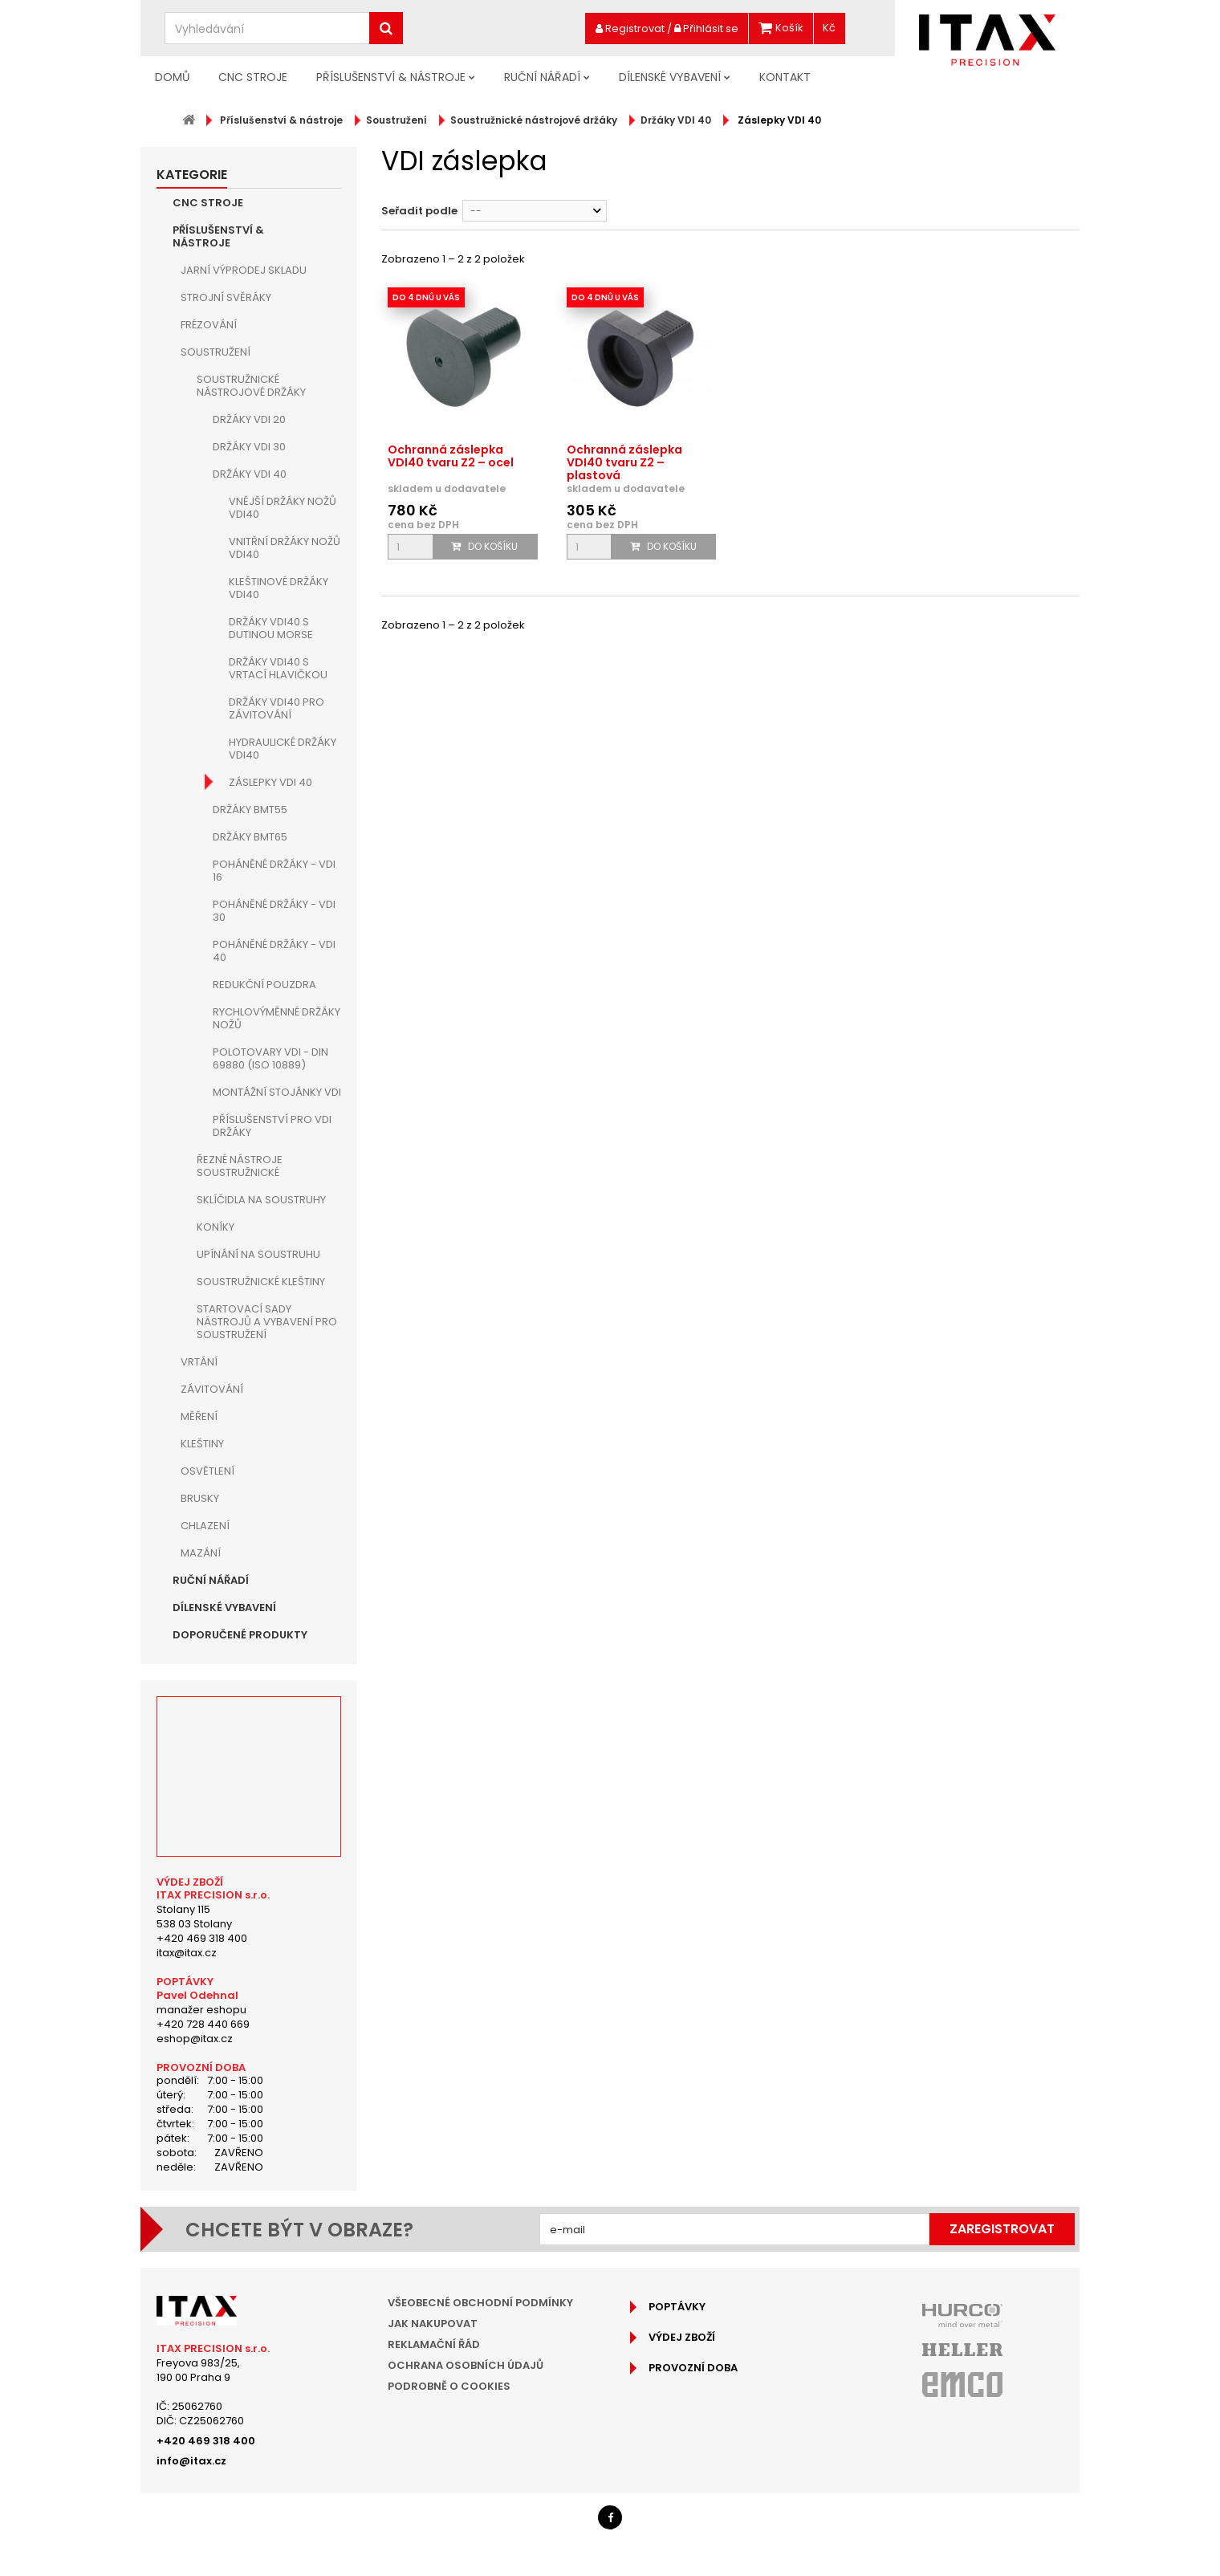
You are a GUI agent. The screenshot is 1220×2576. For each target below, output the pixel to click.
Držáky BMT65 (250, 836)
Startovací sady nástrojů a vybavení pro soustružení (267, 1321)
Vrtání (199, 1361)
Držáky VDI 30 (249, 446)
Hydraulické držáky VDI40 (282, 749)
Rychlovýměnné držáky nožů (276, 1018)
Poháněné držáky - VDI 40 (274, 951)
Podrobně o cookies (449, 2386)
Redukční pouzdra (264, 984)
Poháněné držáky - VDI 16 (274, 871)
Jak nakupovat (433, 2323)
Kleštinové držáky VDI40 (278, 588)
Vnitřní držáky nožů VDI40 (284, 548)
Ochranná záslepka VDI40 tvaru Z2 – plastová (624, 462)
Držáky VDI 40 (250, 474)
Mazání (201, 1553)
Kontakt (785, 77)
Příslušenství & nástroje (391, 77)
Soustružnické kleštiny (261, 1281)
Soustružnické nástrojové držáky (251, 386)
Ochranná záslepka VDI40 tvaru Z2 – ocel (451, 456)
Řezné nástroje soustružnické (240, 1166)
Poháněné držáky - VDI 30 (274, 911)
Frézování (209, 324)
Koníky (215, 1227)
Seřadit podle (419, 210)
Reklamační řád (434, 2344)
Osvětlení (207, 1471)
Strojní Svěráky (226, 297)
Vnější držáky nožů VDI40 (282, 508)
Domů (172, 77)
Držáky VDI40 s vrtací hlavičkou (278, 668)
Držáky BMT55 (250, 809)
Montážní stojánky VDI (277, 1092)
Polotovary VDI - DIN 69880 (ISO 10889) (270, 1058)
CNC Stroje (252, 77)
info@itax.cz (191, 2460)
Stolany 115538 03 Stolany (194, 1916)
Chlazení (205, 1525)
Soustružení (215, 352)
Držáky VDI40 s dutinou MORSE (271, 628)
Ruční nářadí (542, 77)
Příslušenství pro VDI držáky (272, 1126)
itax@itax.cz (187, 1952)
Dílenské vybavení (670, 77)
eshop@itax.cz (195, 2038)
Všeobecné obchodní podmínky (480, 2302)
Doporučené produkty (240, 1634)
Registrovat (630, 28)
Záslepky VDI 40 (270, 782)
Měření (199, 1416)
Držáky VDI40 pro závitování (276, 708)
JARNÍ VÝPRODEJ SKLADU (244, 270)
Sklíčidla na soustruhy (261, 1199)
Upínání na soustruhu (258, 1254)
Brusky (200, 1498)
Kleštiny (202, 1443)
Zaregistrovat (1002, 2229)
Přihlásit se (706, 28)
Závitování (212, 1389)
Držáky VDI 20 (249, 419)
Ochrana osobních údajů (465, 2365)
